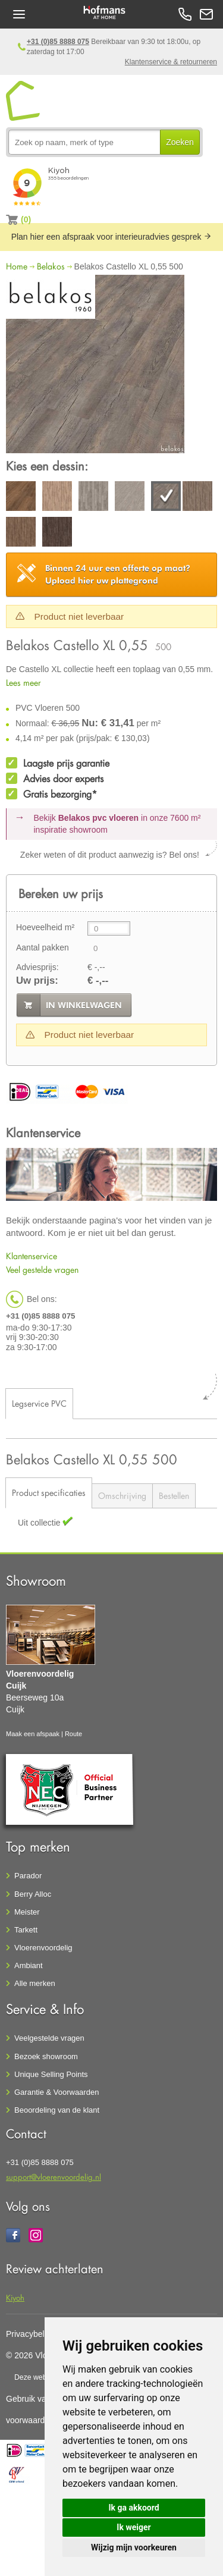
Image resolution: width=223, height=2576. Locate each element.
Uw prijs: (37, 980)
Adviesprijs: (37, 967)
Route (73, 1733)
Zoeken (180, 142)
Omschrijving (122, 1495)
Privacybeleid (30, 2334)
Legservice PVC (39, 1403)
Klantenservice (31, 1256)
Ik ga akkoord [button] (133, 2507)
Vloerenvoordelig (43, 1947)
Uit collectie (40, 1522)
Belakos (51, 266)
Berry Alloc (32, 1894)
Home (16, 266)
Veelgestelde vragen (49, 2038)
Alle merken (34, 1983)
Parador (28, 1875)
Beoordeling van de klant (56, 2110)
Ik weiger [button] (133, 2527)
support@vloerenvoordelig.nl (53, 2177)
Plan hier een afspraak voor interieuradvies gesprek (111, 236)
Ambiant (28, 1965)
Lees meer (23, 682)
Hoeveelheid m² (45, 927)
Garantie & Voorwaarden (56, 2092)
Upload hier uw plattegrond (117, 574)
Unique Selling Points (51, 2074)
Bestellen (174, 1495)
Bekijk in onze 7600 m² (117, 823)
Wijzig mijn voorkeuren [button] (134, 2547)
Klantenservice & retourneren (171, 62)
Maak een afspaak (32, 1733)
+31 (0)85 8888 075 (58, 41)
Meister (27, 1911)
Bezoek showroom (46, 2056)
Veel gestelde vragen (42, 1269)
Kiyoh (15, 2297)
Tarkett (25, 1929)
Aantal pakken (42, 947)
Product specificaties (49, 1492)
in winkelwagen (84, 1005)
